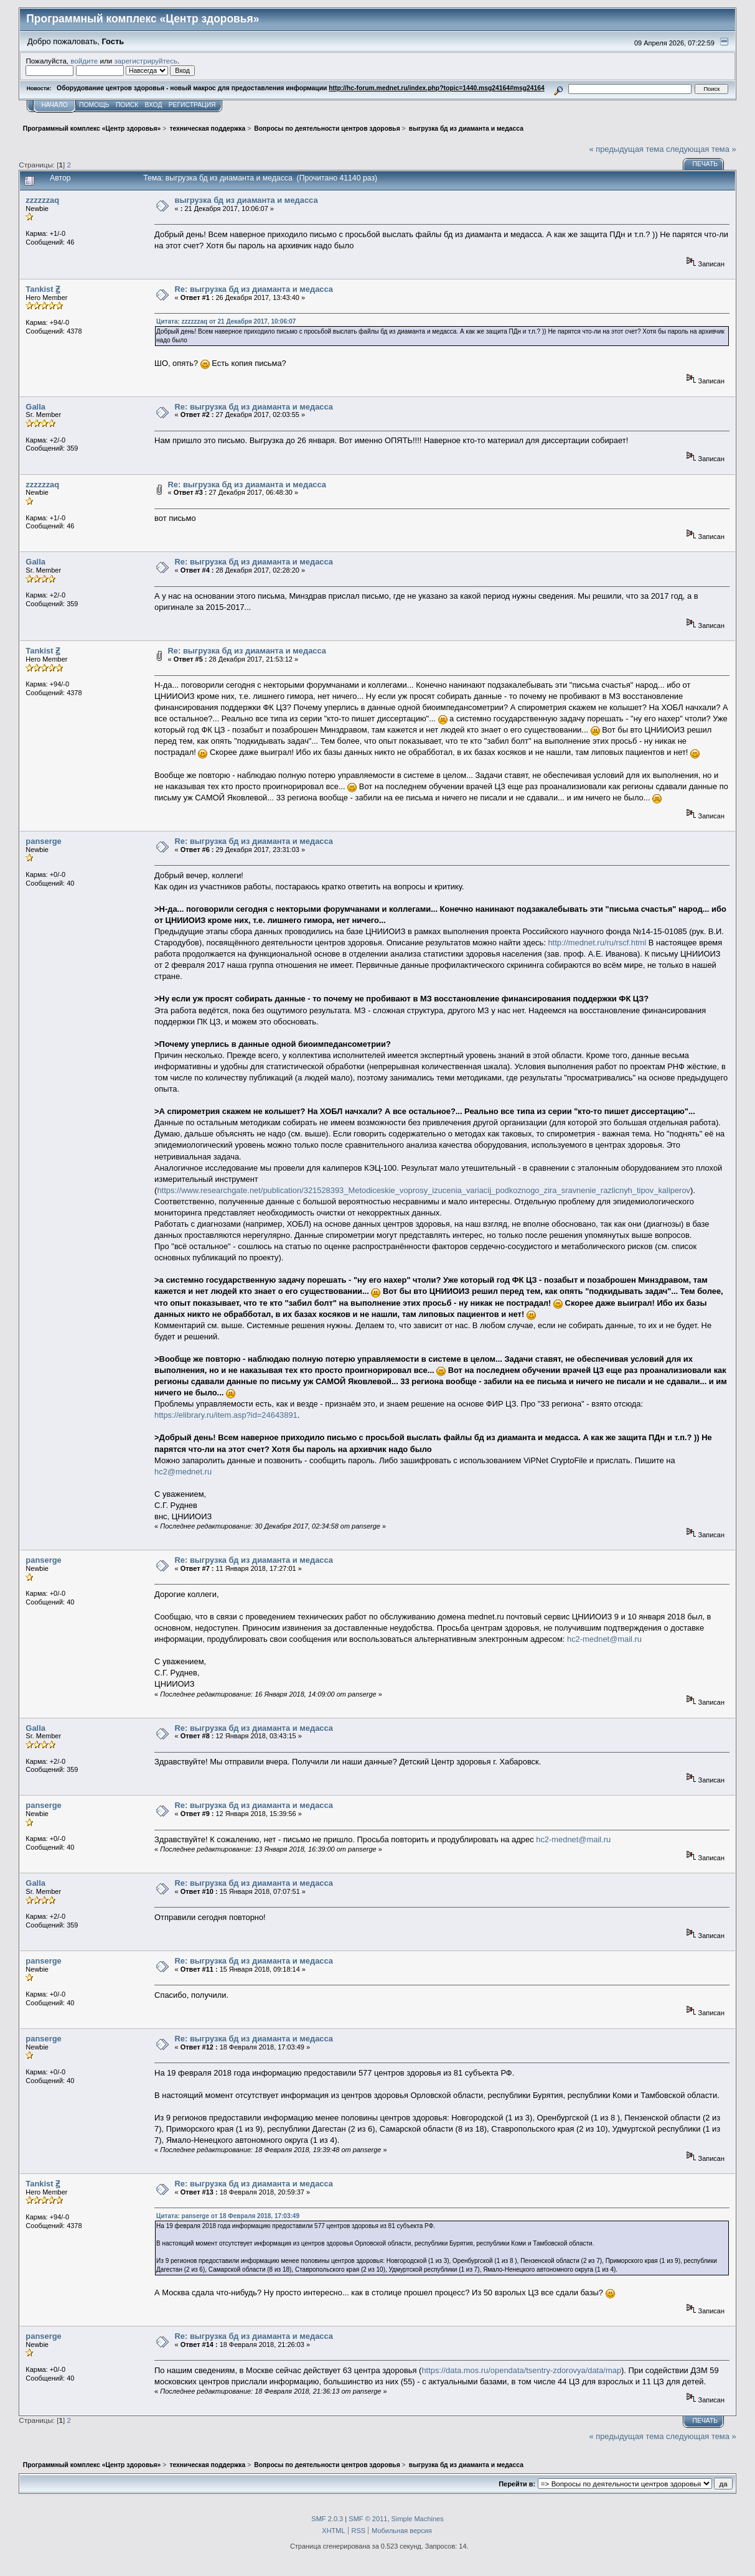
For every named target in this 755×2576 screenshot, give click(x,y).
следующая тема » (701, 149)
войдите (84, 61)
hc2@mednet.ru (183, 1471)
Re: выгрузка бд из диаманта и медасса (254, 289)
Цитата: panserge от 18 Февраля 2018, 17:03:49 (227, 2216)
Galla (35, 406)
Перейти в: (517, 2484)
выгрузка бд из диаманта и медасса (246, 200)
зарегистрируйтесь (145, 61)
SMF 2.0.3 (327, 2518)
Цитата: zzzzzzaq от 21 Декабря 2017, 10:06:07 (226, 321)
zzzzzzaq (42, 200)
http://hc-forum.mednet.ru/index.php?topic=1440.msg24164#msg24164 (436, 88)
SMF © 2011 (368, 2518)
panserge (43, 841)
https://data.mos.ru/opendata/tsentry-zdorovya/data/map (521, 2370)
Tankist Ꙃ (43, 289)
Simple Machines (418, 2518)
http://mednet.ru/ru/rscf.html (597, 942)
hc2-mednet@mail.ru (604, 1639)
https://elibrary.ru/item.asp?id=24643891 (226, 1415)
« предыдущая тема (626, 149)
